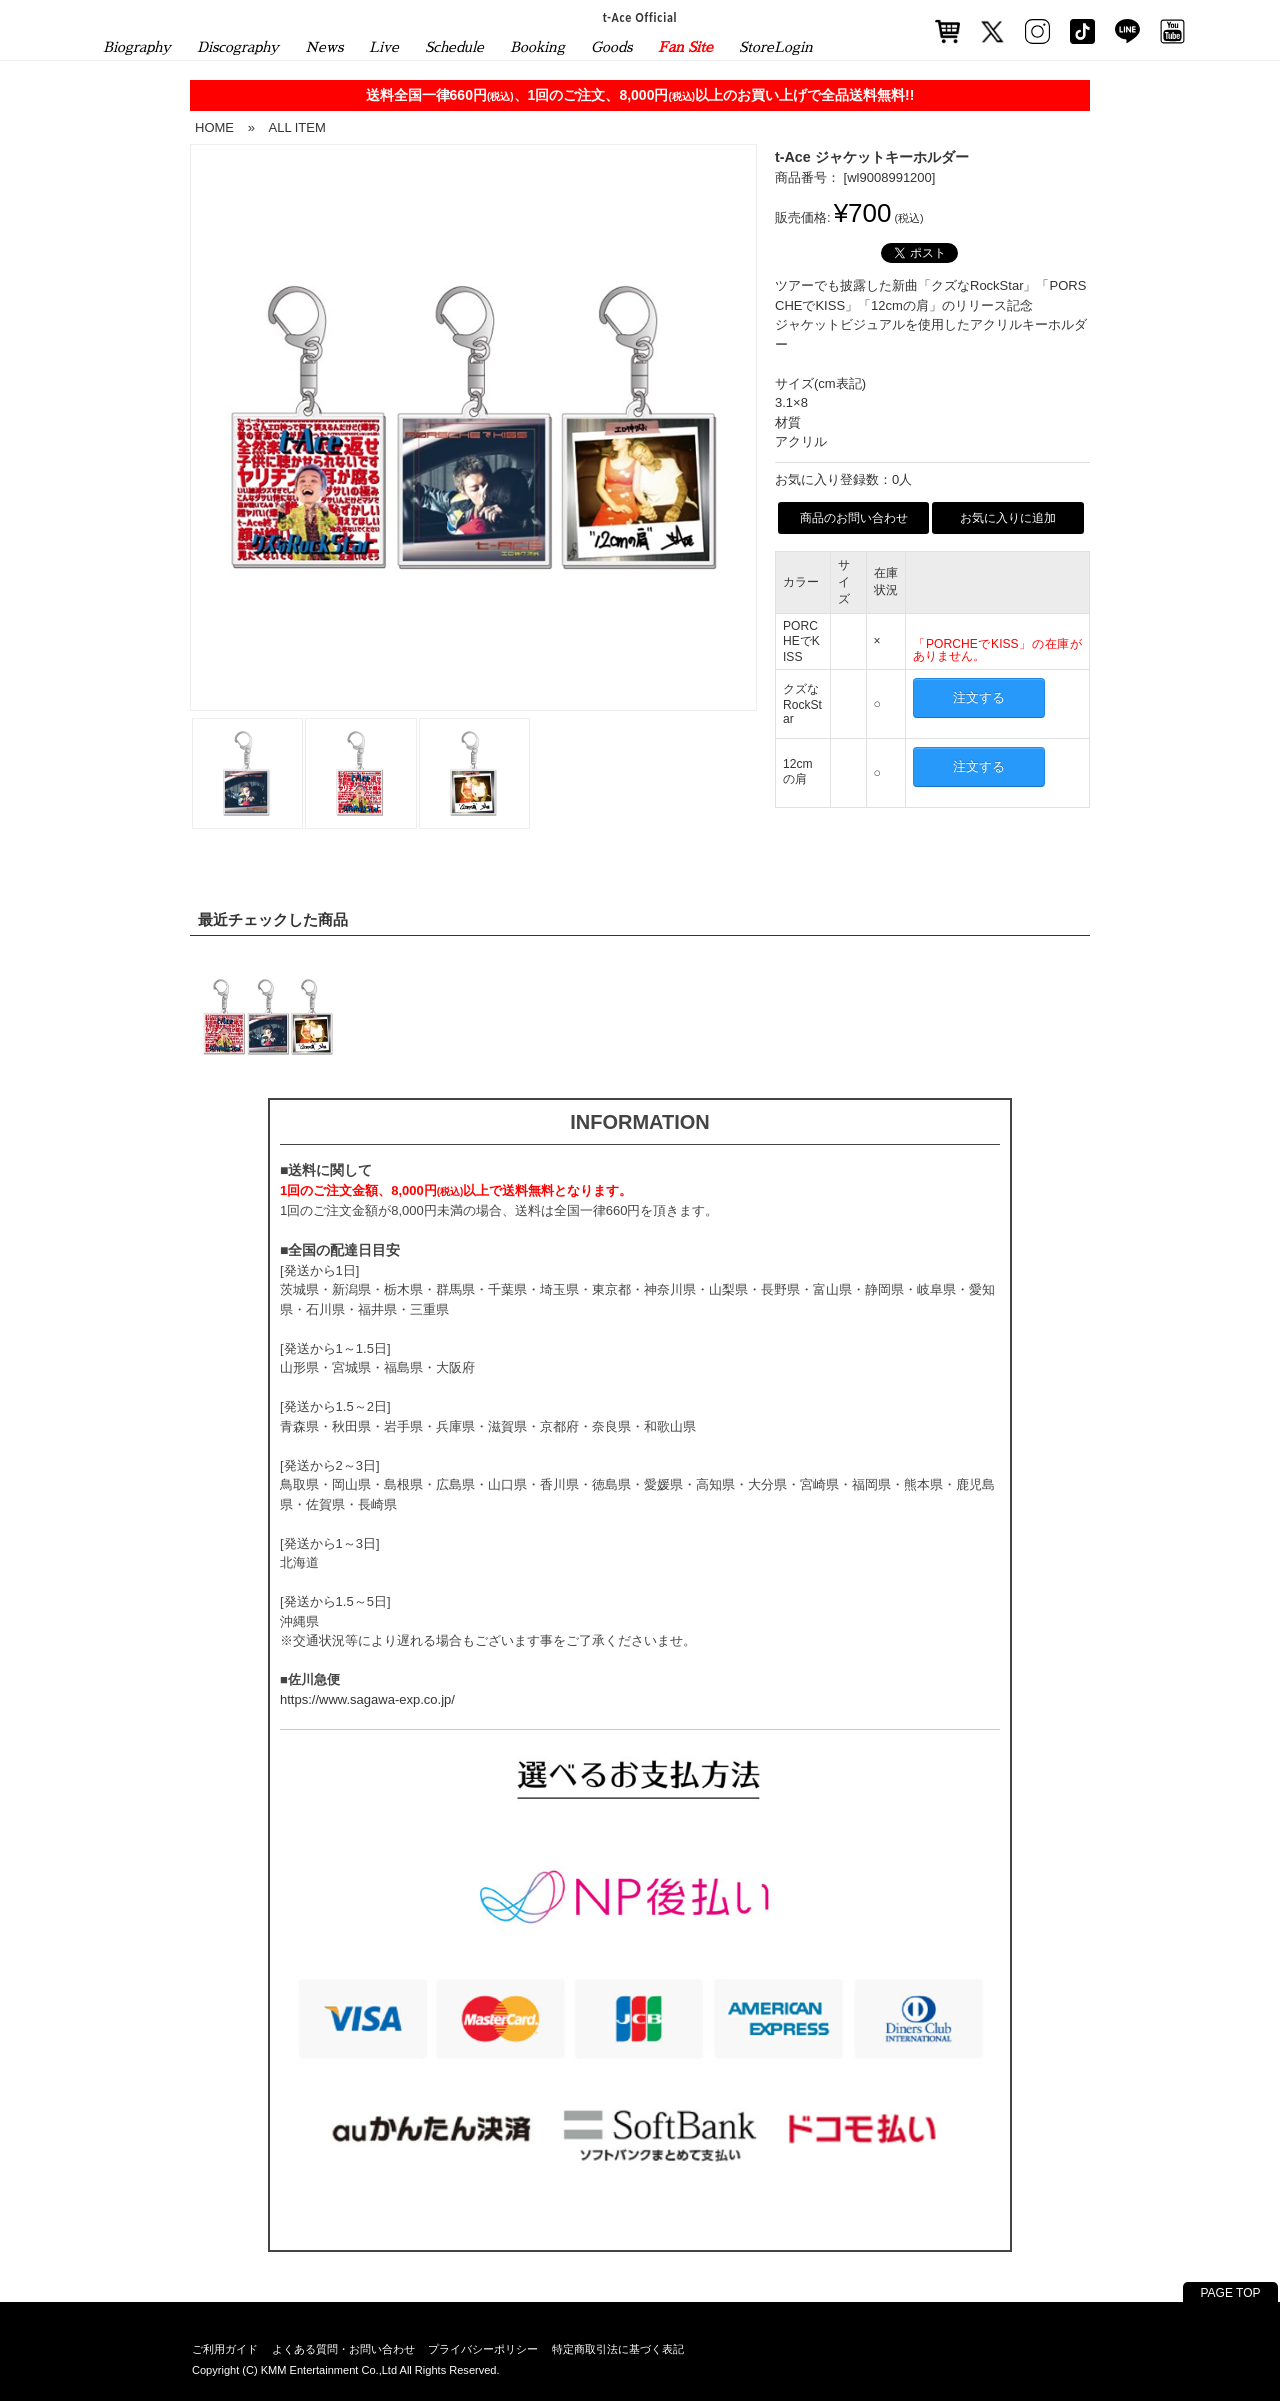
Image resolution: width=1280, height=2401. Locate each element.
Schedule (454, 47)
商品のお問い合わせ (854, 518)
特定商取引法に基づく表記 (618, 2349)
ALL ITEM (296, 127)
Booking (537, 47)
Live (384, 47)
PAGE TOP (1230, 2293)
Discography (238, 47)
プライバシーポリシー (483, 2349)
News (324, 47)
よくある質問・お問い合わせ (343, 2349)
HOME (214, 127)
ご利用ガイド (225, 2349)
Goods (611, 47)
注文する (979, 697)
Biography (137, 47)
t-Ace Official (640, 17)
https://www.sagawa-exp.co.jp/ (367, 1699)
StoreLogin (776, 47)
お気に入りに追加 (1008, 518)
